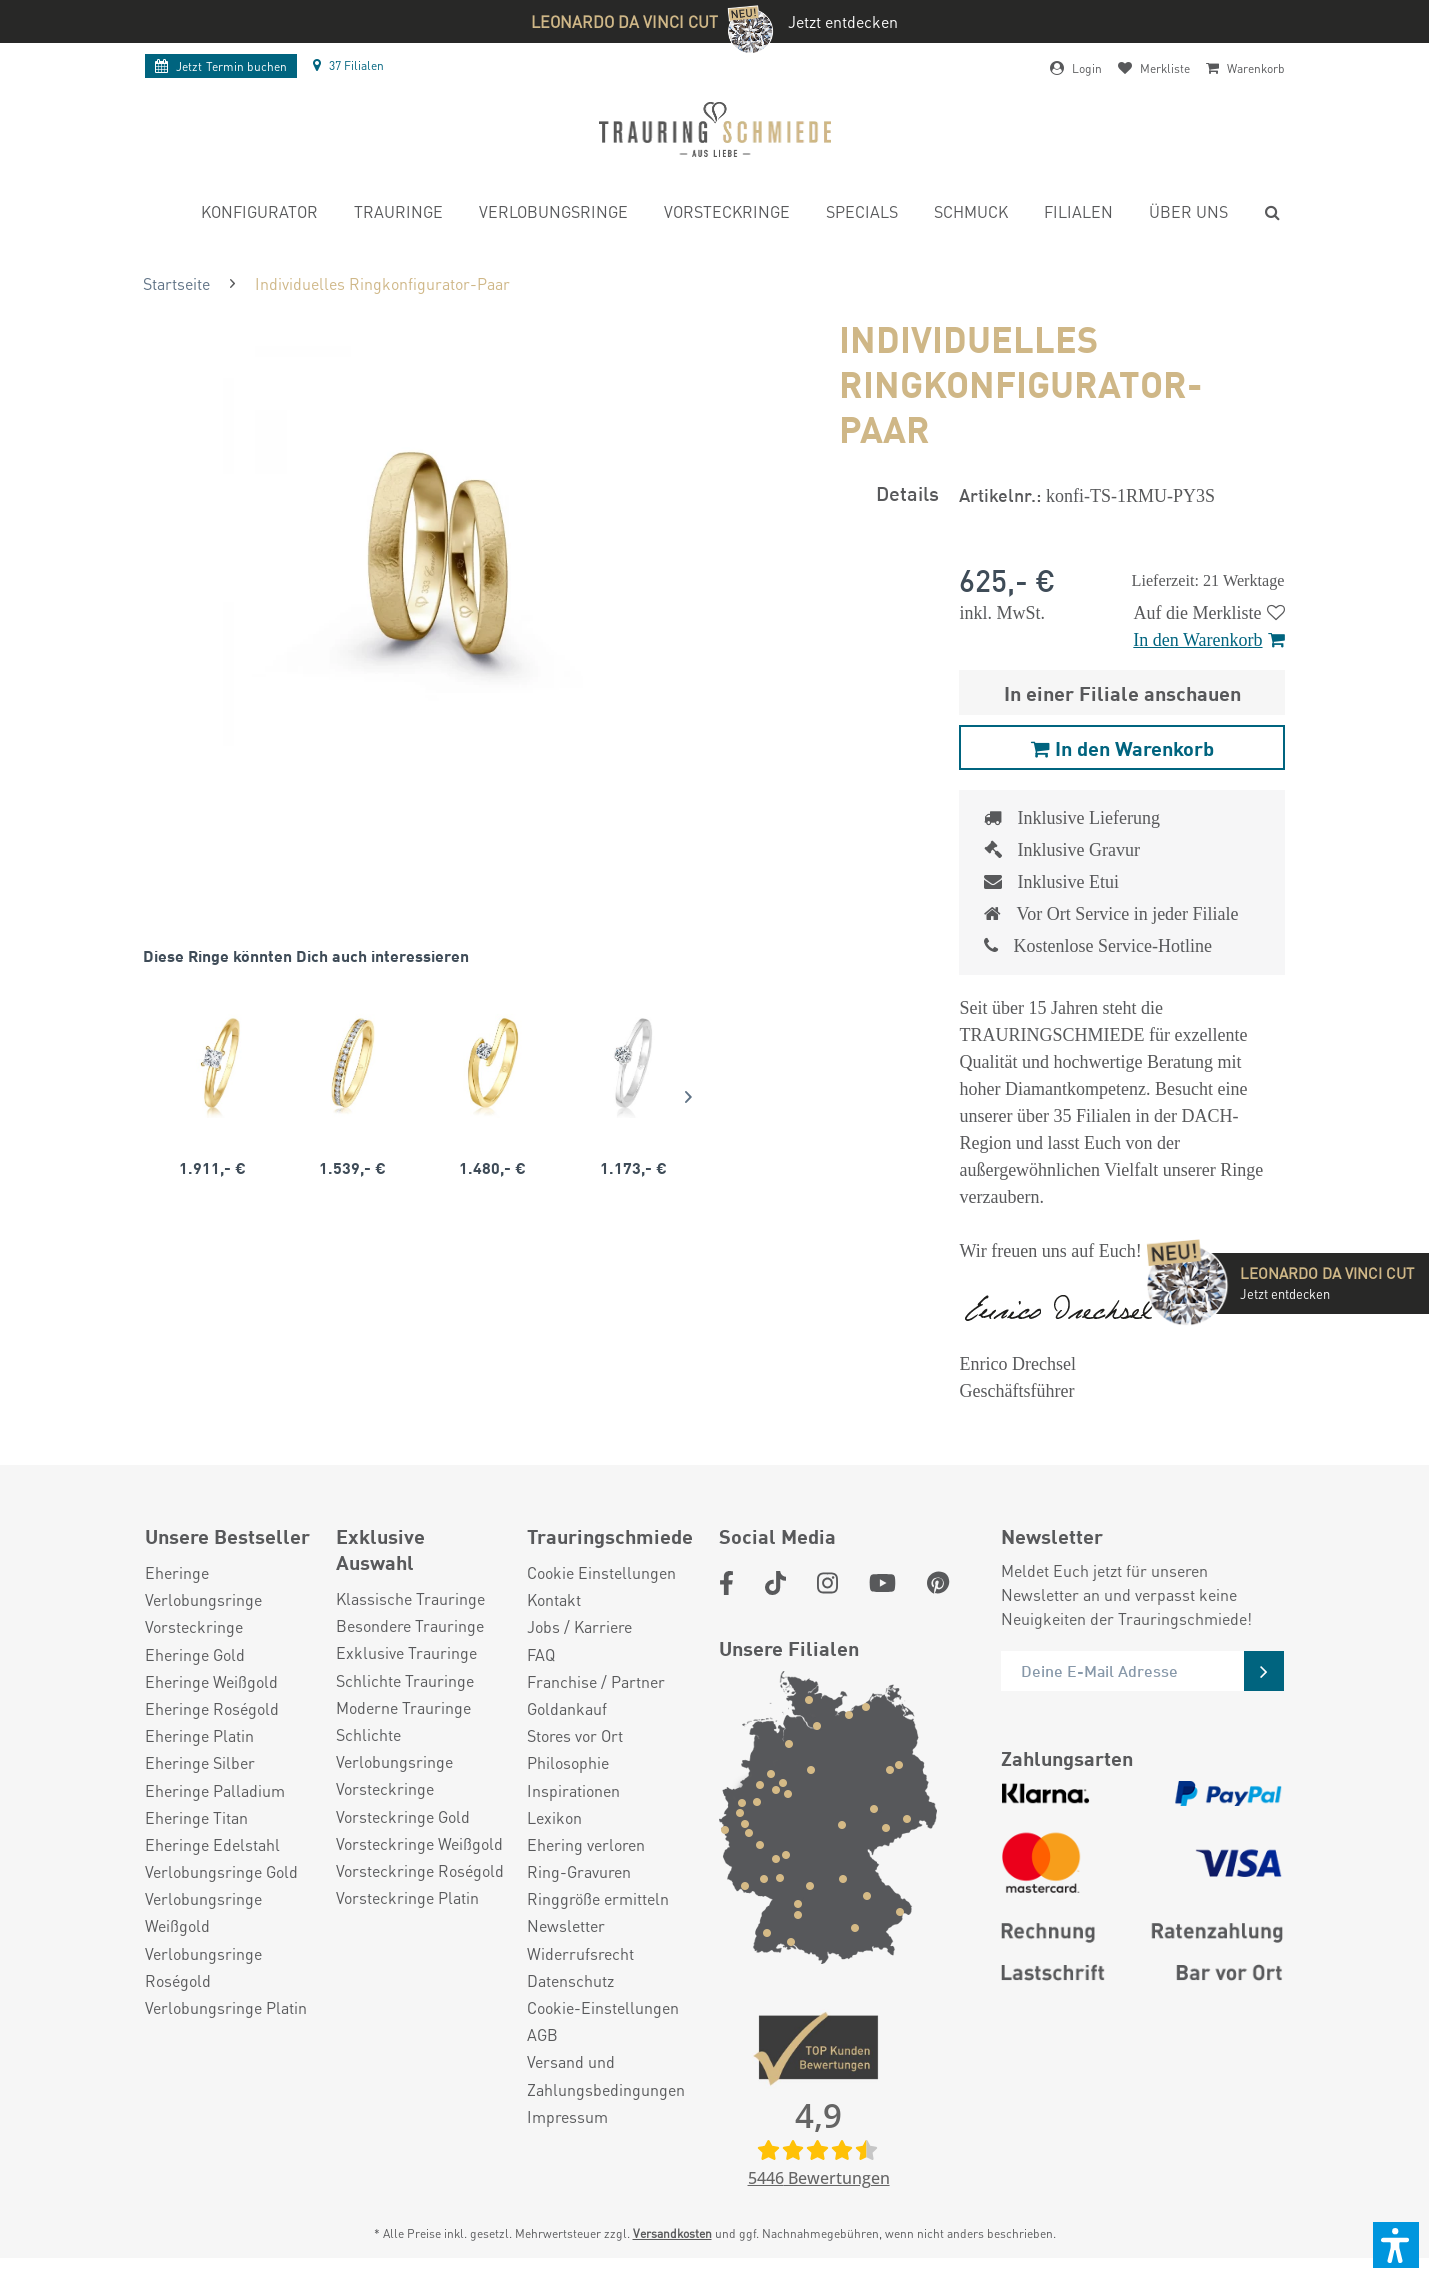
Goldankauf (567, 1708)
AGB (542, 2034)
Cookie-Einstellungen (603, 2007)
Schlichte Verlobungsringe (394, 1748)
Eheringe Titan (196, 1817)
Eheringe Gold (195, 1654)
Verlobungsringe (203, 1599)
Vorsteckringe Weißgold (419, 1843)
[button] (1396, 2245)
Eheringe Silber (200, 1762)
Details (907, 492)
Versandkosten (672, 2233)
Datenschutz (570, 1980)
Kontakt (554, 1599)
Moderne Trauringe (403, 1707)
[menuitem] (259, 214)
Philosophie (568, 1762)
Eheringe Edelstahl (212, 1844)
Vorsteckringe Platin (407, 1897)
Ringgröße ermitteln (598, 1898)
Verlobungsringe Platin (226, 2007)
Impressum (567, 2116)
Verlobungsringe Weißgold (203, 1912)
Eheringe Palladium (215, 1790)
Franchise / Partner (596, 1681)
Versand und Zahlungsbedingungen (606, 2075)
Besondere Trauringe (410, 1625)
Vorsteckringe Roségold (420, 1870)
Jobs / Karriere (579, 1626)
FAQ (541, 1654)
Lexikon (554, 1817)
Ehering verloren (586, 1844)
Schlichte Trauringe (405, 1680)
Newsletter (566, 1925)
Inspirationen (573, 1790)
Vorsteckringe (194, 1626)
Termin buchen (221, 66)
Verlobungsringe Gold (221, 1871)
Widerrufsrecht (580, 1953)
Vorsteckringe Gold (403, 1816)
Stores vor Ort (575, 1735)
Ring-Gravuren (579, 1871)
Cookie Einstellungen (601, 1572)
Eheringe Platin (199, 1735)
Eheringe (177, 1572)
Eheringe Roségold (212, 1708)
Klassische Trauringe (410, 1598)
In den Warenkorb (1208, 640)
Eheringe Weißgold (211, 1681)
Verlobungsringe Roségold (203, 1967)
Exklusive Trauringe (406, 1652)
